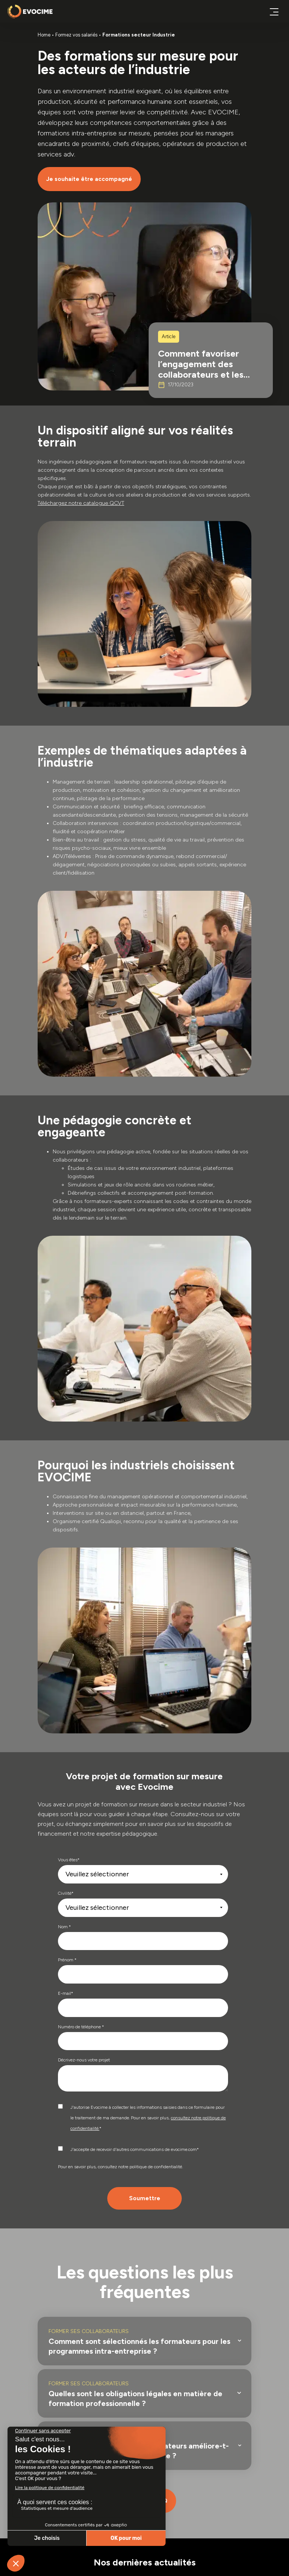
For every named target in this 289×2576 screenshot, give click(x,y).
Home (44, 35)
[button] (146, 2340)
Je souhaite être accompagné (89, 179)
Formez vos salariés (76, 35)
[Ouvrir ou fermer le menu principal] (273, 11)
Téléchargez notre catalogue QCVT (81, 503)
